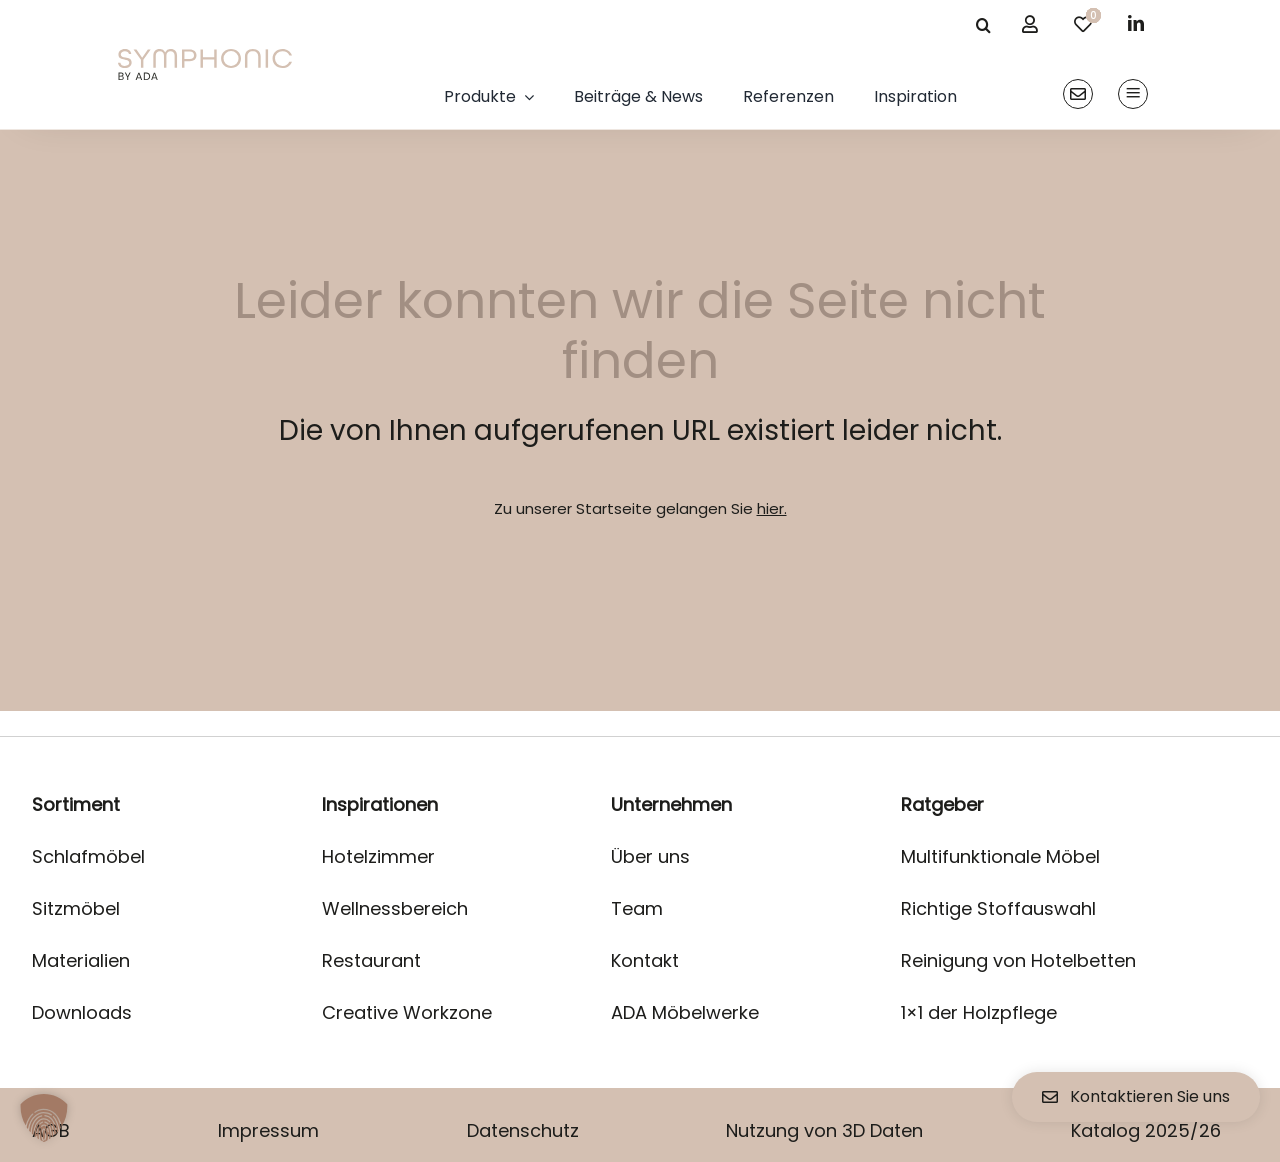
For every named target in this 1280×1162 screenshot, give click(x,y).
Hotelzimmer (378, 856)
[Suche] (983, 25)
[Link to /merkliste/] (1083, 24)
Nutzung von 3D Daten (824, 1130)
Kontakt (645, 960)
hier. (772, 508)
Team (637, 908)
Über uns (650, 856)
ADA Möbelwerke (685, 1012)
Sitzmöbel (76, 908)
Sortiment (76, 804)
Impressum (268, 1130)
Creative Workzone (407, 1012)
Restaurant (371, 960)
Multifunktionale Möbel (1000, 856)
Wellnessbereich (395, 908)
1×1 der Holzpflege (979, 1012)
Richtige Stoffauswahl (998, 908)
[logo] (205, 56)
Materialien (81, 960)
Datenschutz (523, 1130)
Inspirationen (380, 804)
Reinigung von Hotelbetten (1018, 960)
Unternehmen (671, 804)
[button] (44, 1118)
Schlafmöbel (88, 856)
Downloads (82, 1012)
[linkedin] (1136, 23)
